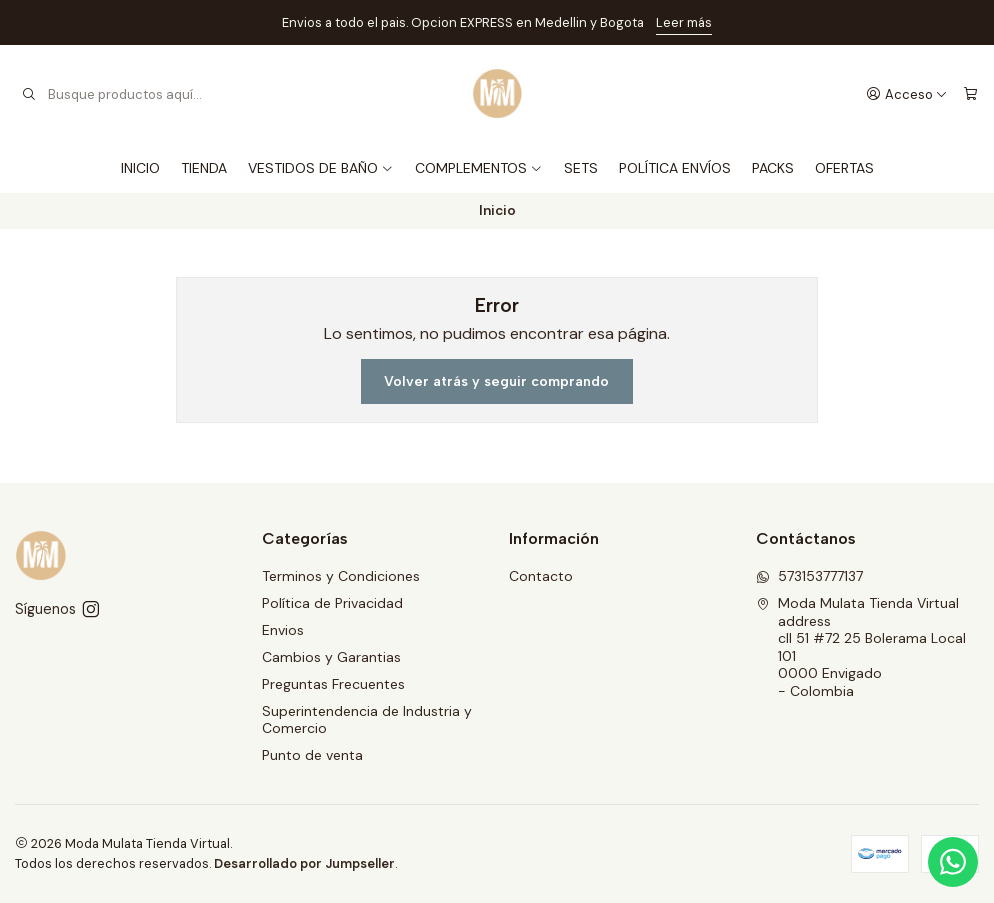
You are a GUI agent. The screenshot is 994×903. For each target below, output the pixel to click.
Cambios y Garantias (331, 657)
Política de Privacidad (332, 603)
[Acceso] (907, 94)
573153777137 (809, 576)
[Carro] (970, 94)
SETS (581, 168)
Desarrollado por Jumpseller (304, 863)
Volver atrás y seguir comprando (496, 381)
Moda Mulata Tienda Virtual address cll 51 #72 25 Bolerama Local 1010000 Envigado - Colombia (861, 647)
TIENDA (204, 168)
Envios (283, 630)
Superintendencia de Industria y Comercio (367, 720)
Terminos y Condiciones (341, 576)
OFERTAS (844, 168)
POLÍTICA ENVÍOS (675, 168)
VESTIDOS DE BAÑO (321, 168)
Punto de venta (312, 755)
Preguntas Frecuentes (333, 684)
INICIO (140, 168)
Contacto (541, 576)
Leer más (684, 22)
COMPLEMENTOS (479, 168)
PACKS (773, 168)
